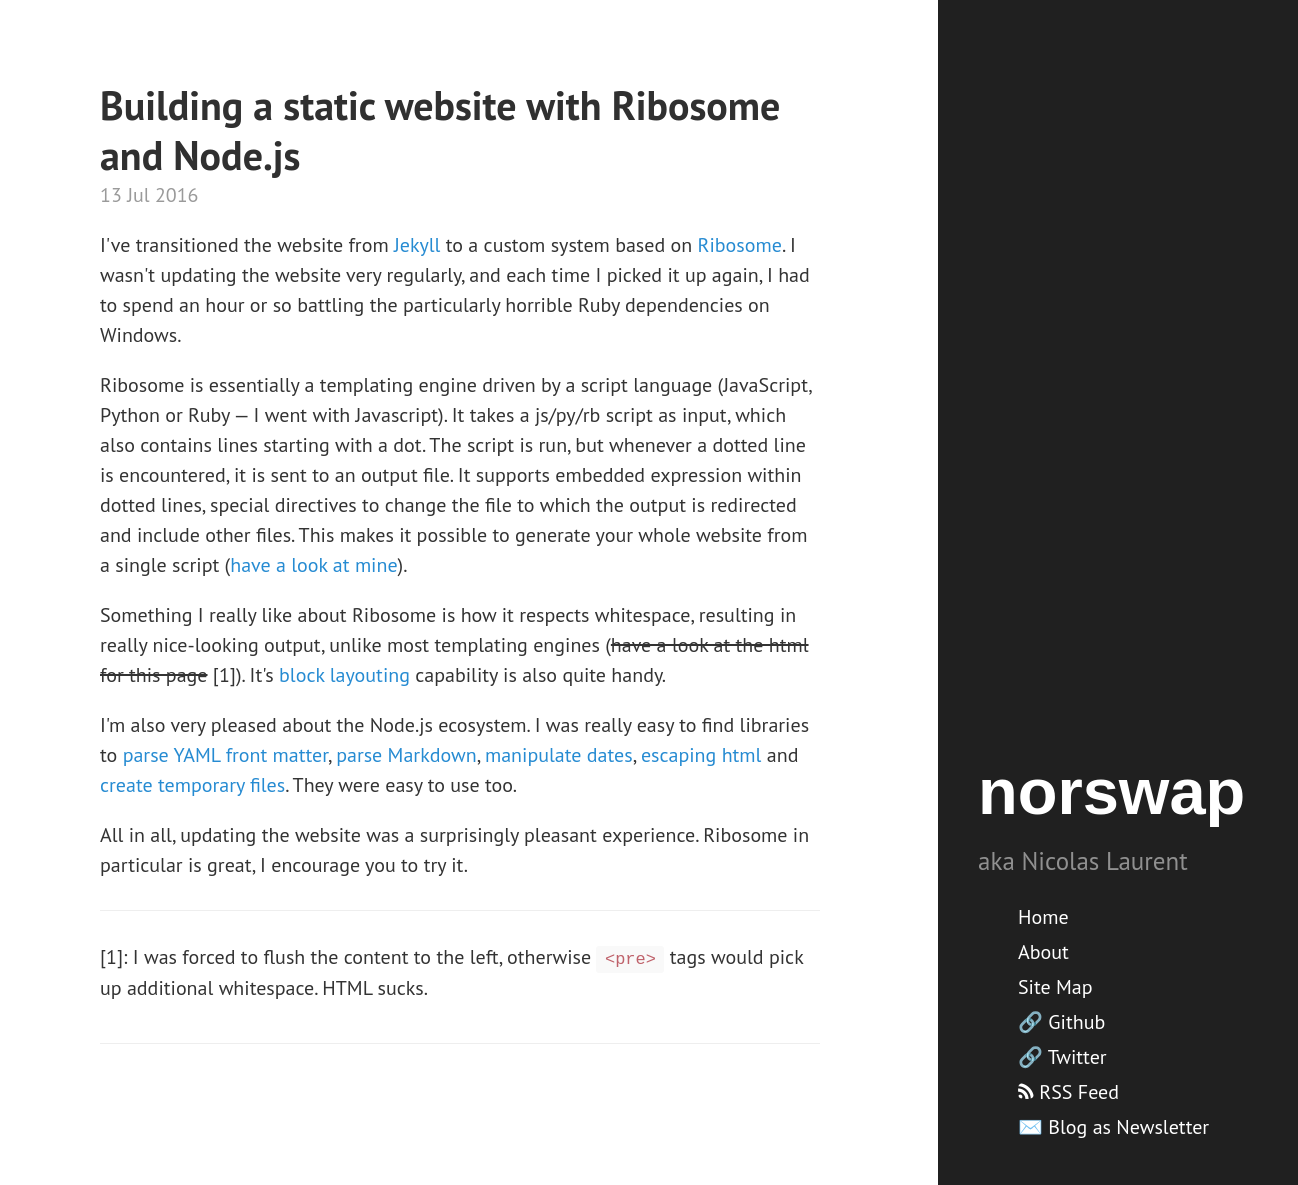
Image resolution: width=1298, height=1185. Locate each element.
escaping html (701, 755)
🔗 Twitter (1062, 1057)
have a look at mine (313, 565)
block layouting (344, 675)
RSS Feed (1068, 1092)
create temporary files (192, 785)
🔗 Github (1061, 1022)
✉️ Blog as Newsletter (1113, 1127)
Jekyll (417, 245)
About (1043, 952)
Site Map (1055, 987)
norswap (1111, 791)
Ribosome (740, 245)
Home (1043, 917)
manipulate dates (559, 755)
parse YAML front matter (225, 755)
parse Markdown (406, 755)
